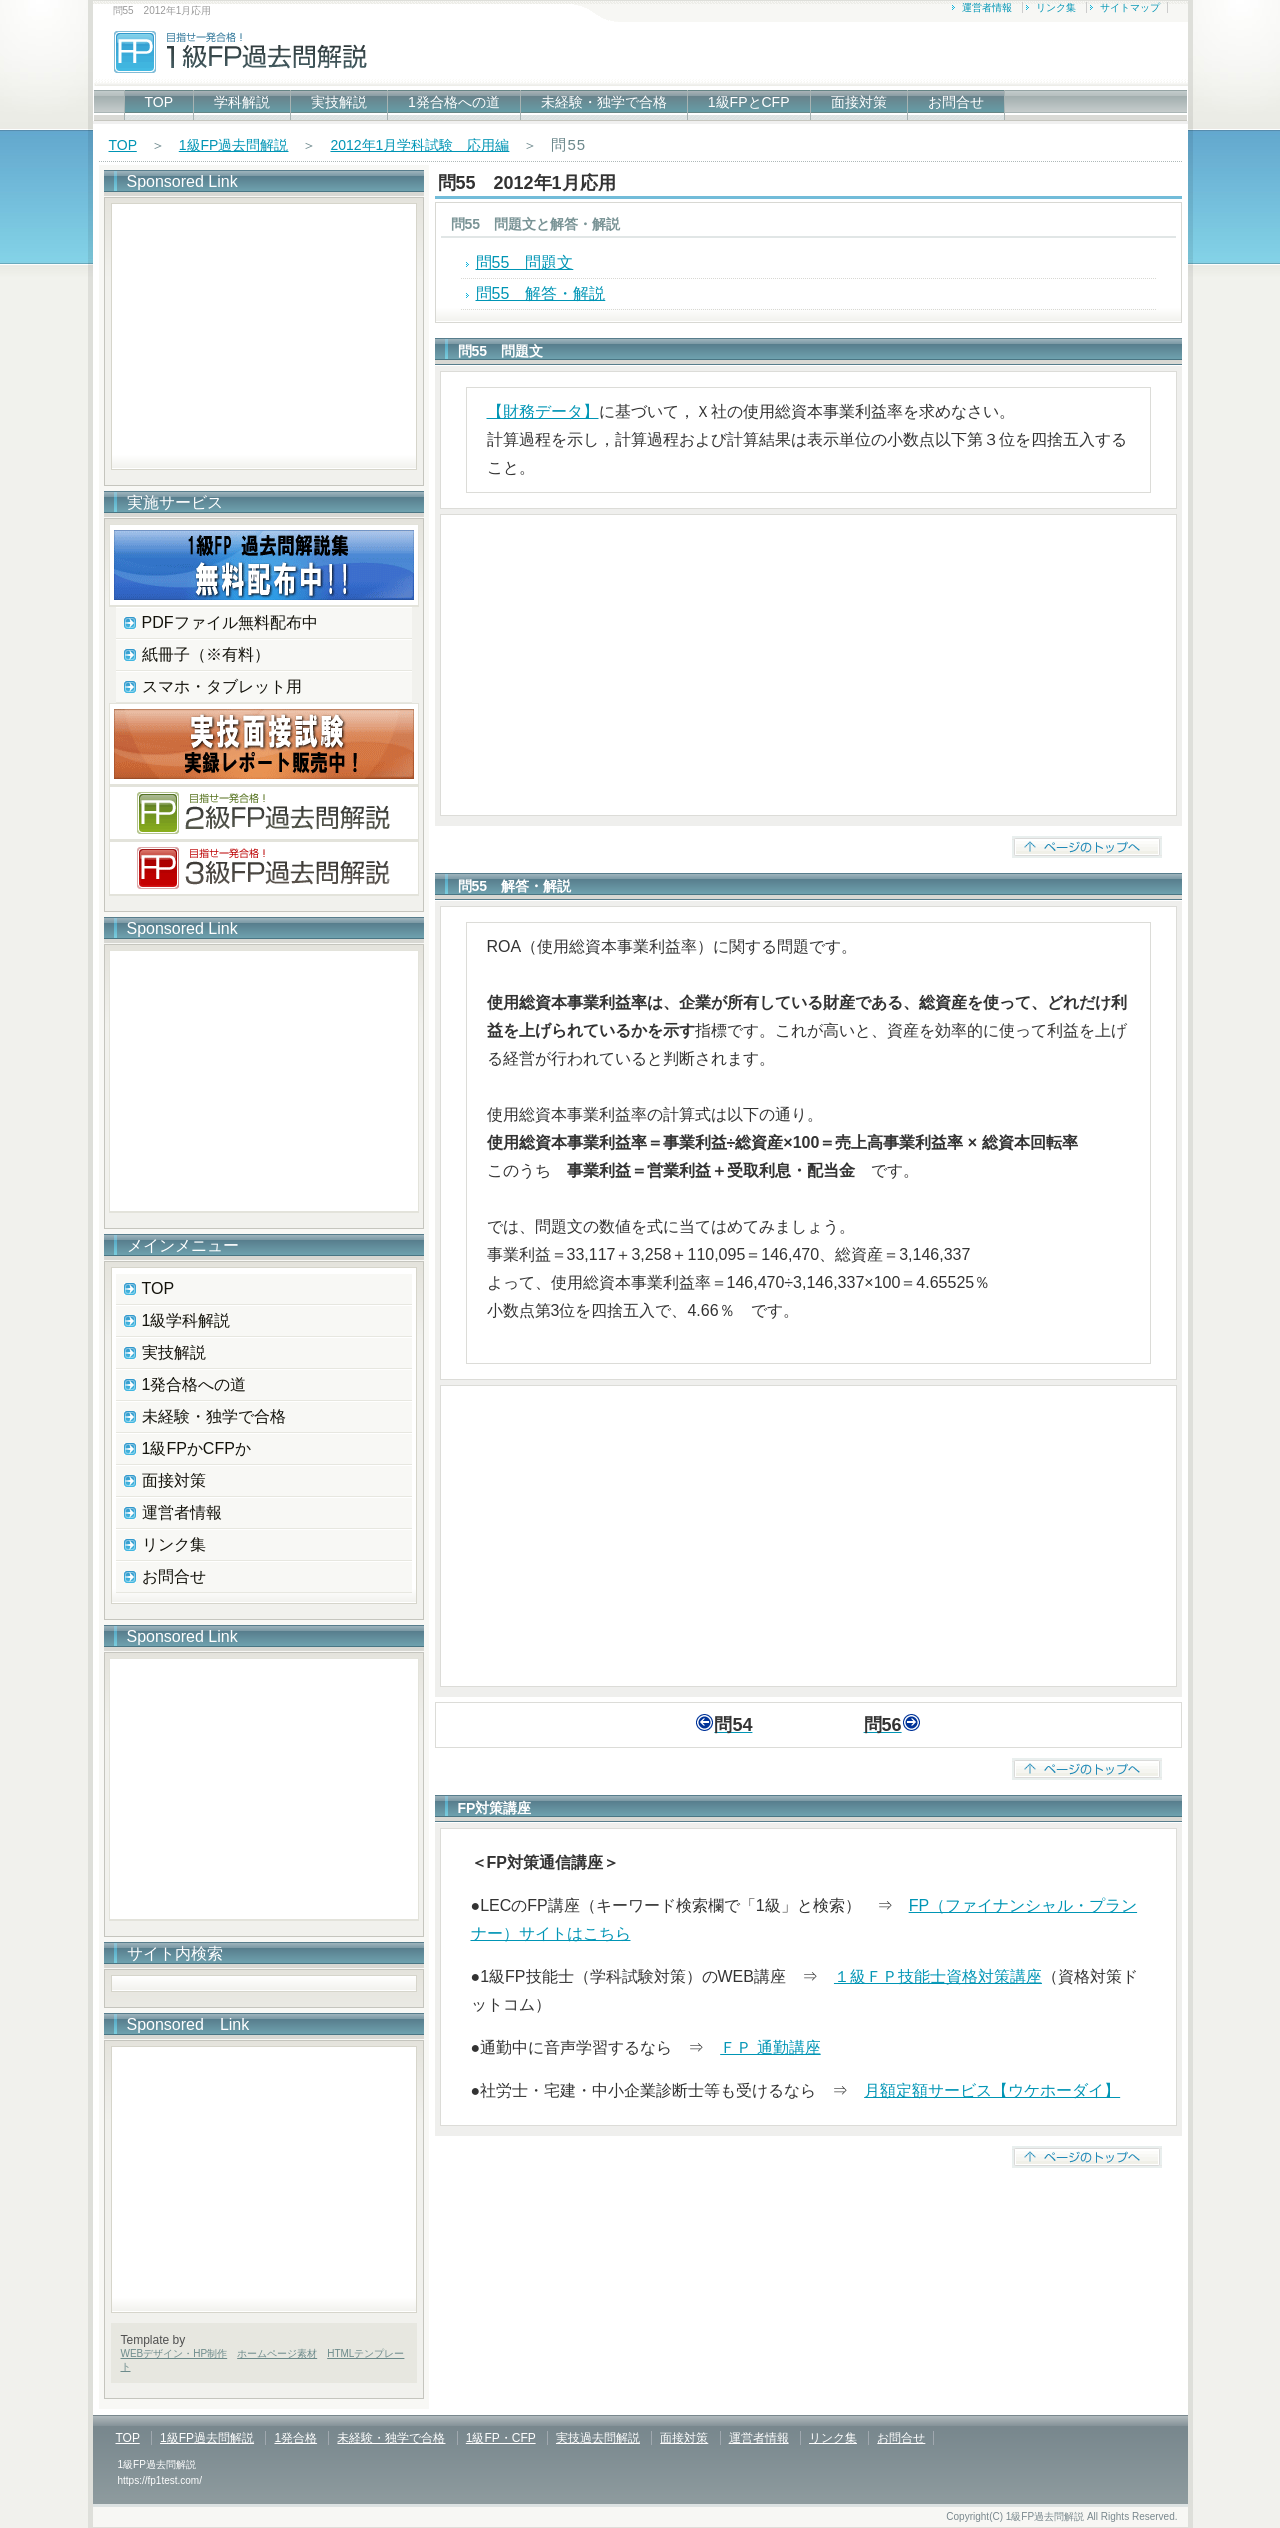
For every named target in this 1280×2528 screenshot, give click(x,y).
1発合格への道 (454, 102)
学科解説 (242, 102)
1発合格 (295, 2438)
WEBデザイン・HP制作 (174, 2353)
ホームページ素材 (277, 2353)
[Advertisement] (808, 665)
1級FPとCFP (749, 102)
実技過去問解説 (598, 2438)
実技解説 (339, 102)
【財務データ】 (543, 411)
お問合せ (956, 102)
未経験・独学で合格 (604, 102)
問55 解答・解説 (541, 293)
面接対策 (859, 102)
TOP (159, 102)
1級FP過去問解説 (234, 145)
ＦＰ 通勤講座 (770, 2047)
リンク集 (1056, 7)
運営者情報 (987, 7)
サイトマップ (1130, 7)
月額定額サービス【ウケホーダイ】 (992, 2090)
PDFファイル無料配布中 (230, 622)
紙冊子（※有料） (206, 654)
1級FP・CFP (501, 2438)
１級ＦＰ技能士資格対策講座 (938, 1976)
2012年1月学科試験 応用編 (419, 145)
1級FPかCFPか (196, 1448)
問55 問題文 (525, 262)
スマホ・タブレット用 (222, 686)
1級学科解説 (186, 1320)
